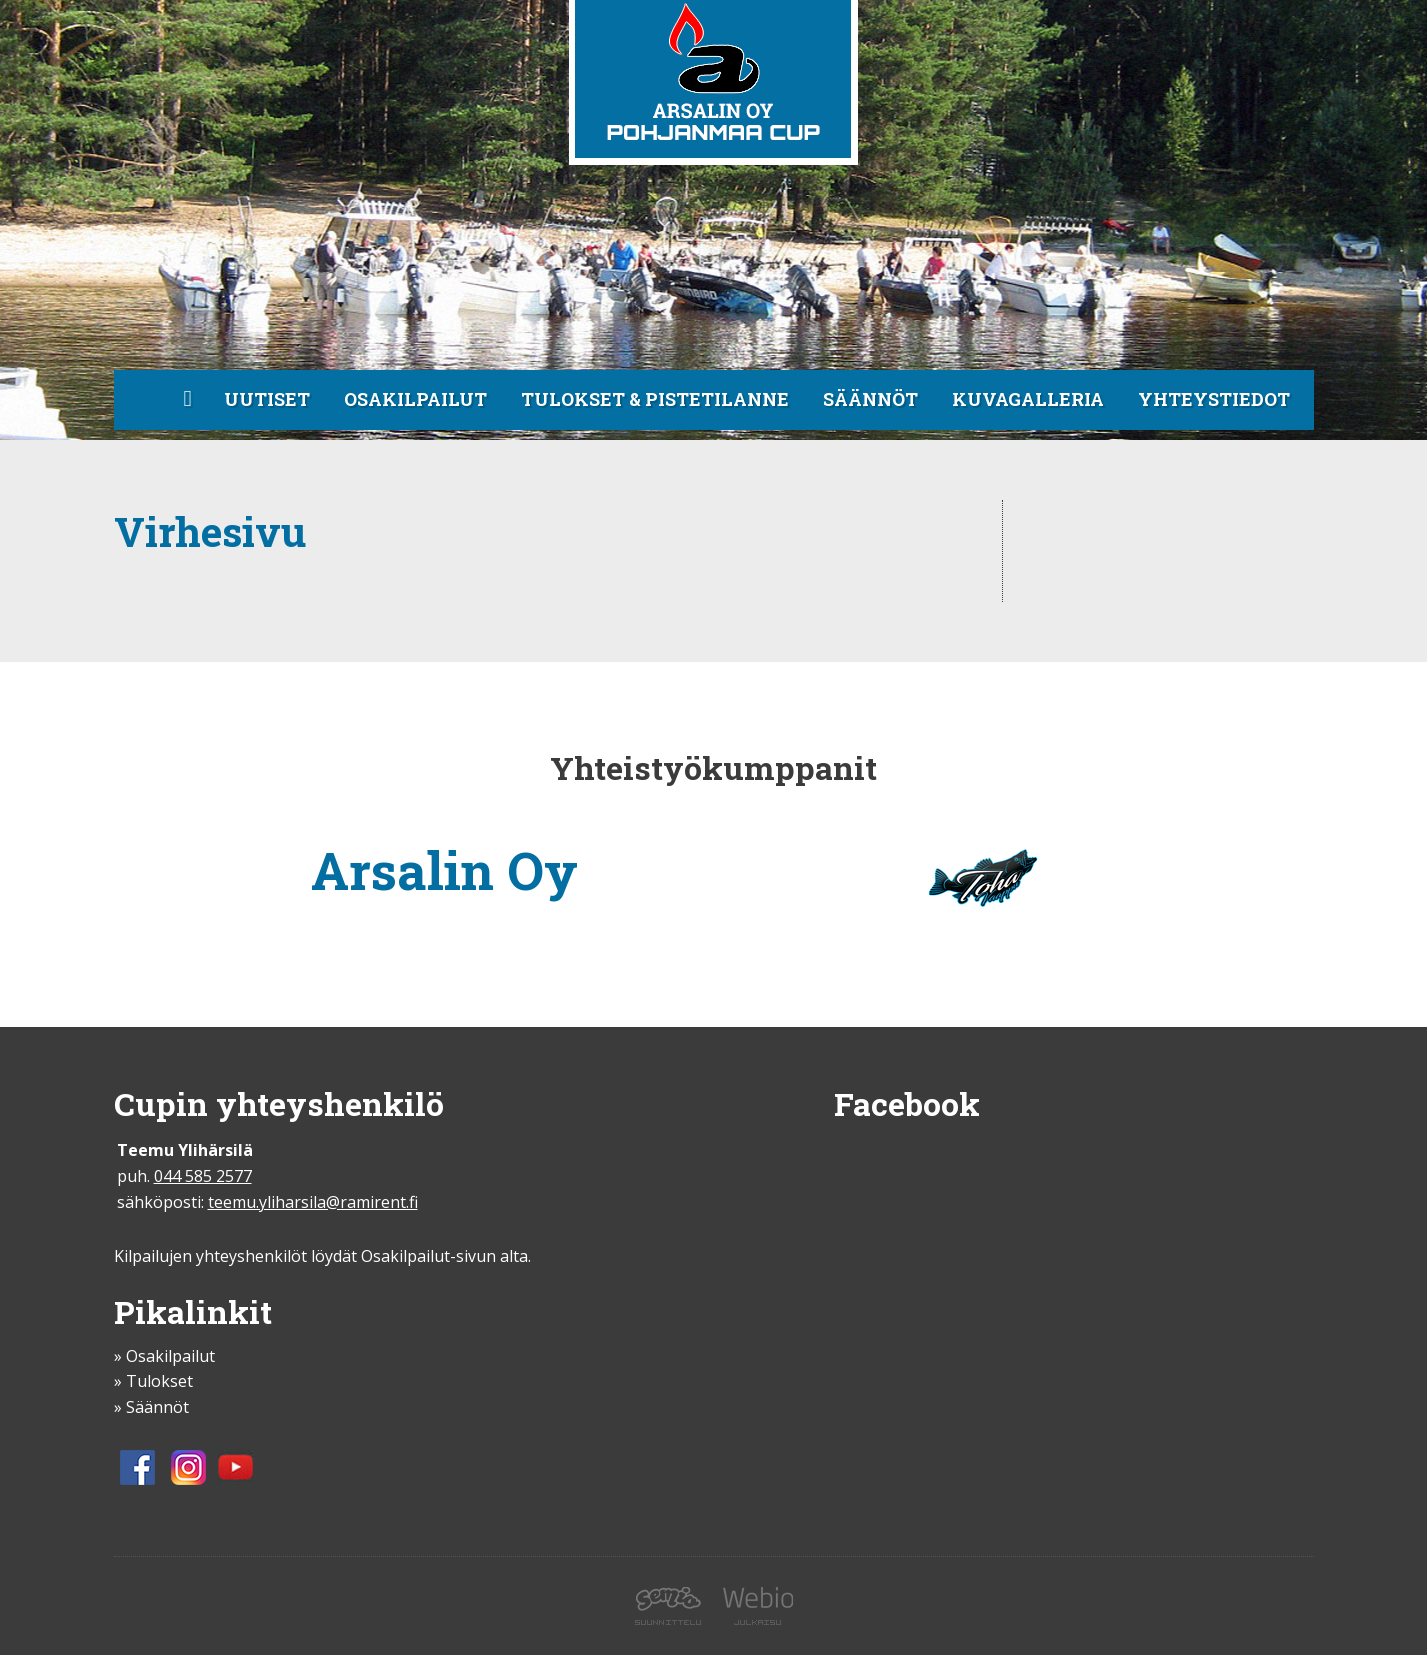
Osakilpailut (415, 399)
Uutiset (267, 399)
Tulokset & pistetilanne (655, 399)
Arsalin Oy (444, 870)
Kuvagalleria (1028, 399)
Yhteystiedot (1214, 399)
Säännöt (870, 399)
